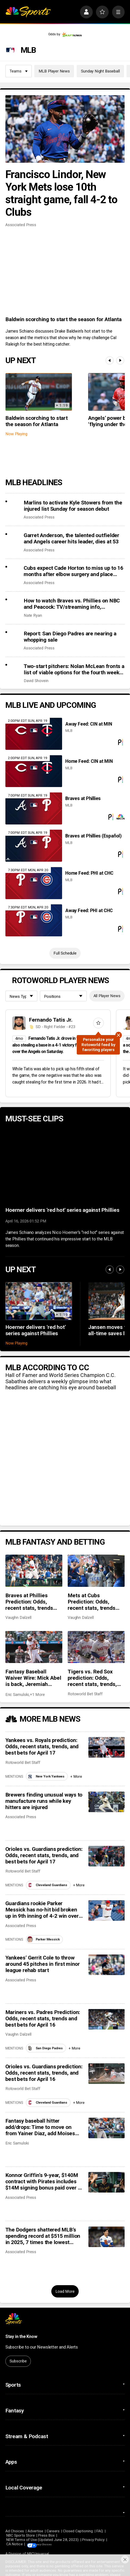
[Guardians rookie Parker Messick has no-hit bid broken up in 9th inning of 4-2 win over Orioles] (106, 1910)
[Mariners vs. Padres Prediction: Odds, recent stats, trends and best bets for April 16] (106, 2019)
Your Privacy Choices (55, 2544)
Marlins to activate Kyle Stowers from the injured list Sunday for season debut (73, 505)
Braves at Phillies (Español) (93, 836)
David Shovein (36, 680)
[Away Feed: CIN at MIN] (33, 734)
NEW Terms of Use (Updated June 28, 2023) (42, 2539)
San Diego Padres (45, 2048)
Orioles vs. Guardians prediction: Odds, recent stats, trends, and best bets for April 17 (44, 1855)
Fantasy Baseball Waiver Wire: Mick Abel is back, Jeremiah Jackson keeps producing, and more (33, 1677)
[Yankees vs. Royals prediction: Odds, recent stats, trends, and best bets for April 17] (106, 1747)
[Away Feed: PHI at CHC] (33, 920)
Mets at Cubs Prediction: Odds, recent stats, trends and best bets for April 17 (94, 1601)
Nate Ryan (33, 615)
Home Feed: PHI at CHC (89, 873)
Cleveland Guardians (47, 1885)
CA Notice (14, 2544)
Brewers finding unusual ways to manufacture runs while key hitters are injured (43, 1801)
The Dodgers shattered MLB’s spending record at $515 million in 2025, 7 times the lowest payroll (42, 2236)
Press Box (46, 2535)
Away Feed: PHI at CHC (89, 910)
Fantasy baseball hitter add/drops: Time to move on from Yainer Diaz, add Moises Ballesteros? (40, 2127)
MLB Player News (54, 71)
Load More (64, 2291)
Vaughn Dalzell (18, 1617)
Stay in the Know (21, 2336)
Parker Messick (43, 1939)
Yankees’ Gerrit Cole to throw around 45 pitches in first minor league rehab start (42, 1964)
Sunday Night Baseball (100, 71)
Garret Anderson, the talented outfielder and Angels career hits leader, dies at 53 (71, 538)
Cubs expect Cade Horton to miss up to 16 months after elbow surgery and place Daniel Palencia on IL (73, 571)
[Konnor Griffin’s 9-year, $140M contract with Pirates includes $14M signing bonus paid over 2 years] (106, 2182)
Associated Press (20, 224)
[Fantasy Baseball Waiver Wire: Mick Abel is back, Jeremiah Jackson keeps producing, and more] (33, 1647)
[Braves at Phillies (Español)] (33, 846)
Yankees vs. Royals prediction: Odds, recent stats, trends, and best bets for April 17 (41, 1746)
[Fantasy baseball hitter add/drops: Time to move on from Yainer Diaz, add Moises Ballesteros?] (106, 2128)
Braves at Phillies (83, 798)
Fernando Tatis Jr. (50, 1020)
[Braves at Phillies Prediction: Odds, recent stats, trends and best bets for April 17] (33, 1571)
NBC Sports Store (20, 2535)
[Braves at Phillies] (33, 808)
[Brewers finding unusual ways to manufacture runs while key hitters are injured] (106, 1802)
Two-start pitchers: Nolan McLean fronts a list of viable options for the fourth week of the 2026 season (74, 669)
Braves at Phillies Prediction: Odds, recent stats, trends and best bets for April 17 (32, 1601)
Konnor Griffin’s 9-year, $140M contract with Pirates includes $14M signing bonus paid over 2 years (43, 2181)
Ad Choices (14, 2531)
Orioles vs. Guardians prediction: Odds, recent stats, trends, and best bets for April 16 (44, 2072)
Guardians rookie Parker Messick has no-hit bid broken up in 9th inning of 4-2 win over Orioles (42, 1909)
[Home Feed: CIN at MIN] (33, 771)
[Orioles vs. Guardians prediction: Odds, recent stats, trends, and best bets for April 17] (106, 1856)
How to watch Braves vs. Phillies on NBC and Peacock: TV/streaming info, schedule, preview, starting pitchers (72, 603)
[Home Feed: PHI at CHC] (33, 883)
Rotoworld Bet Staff (85, 1694)
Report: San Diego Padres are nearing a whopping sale (70, 636)
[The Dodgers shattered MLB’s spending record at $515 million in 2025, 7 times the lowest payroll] (106, 2237)
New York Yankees (45, 1776)
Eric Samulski (17, 1694)
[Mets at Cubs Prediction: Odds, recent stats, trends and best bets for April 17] (96, 1571)
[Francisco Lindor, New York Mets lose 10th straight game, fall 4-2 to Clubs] (65, 129)
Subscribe (18, 2361)
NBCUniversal (38, 2554)
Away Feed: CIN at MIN (88, 724)
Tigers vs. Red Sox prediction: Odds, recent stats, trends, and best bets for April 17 (94, 1677)
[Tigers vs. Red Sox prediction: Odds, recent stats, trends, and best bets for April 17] (96, 1647)
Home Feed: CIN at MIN (89, 761)
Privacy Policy (93, 2539)
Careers (53, 2531)
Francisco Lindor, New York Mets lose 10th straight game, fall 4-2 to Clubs (61, 193)
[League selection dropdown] (21, 996)
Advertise (35, 2531)
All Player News (107, 995)
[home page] (28, 12)
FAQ (99, 2531)
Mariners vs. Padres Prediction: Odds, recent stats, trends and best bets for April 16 (42, 2018)
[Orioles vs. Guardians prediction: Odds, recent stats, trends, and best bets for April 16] (106, 2073)
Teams (18, 71)
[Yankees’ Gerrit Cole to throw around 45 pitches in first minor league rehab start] (106, 1965)
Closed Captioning (78, 2531)
